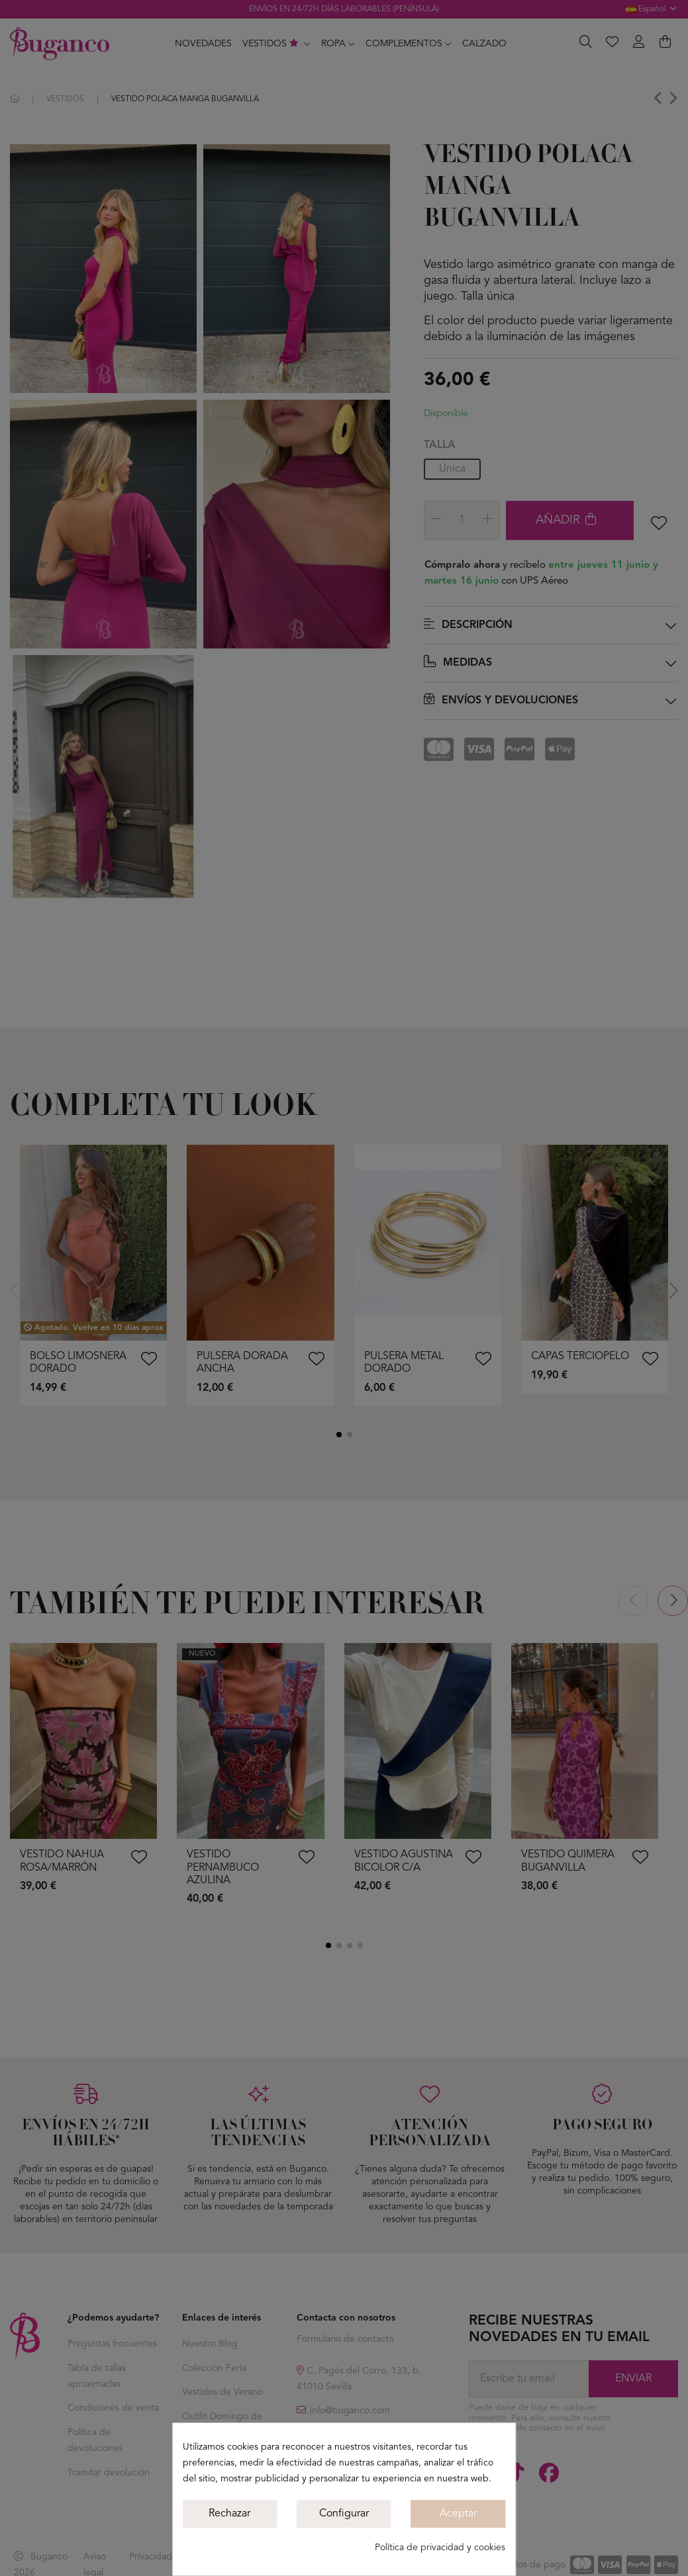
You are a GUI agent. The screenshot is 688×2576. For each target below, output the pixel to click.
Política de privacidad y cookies (440, 2547)
